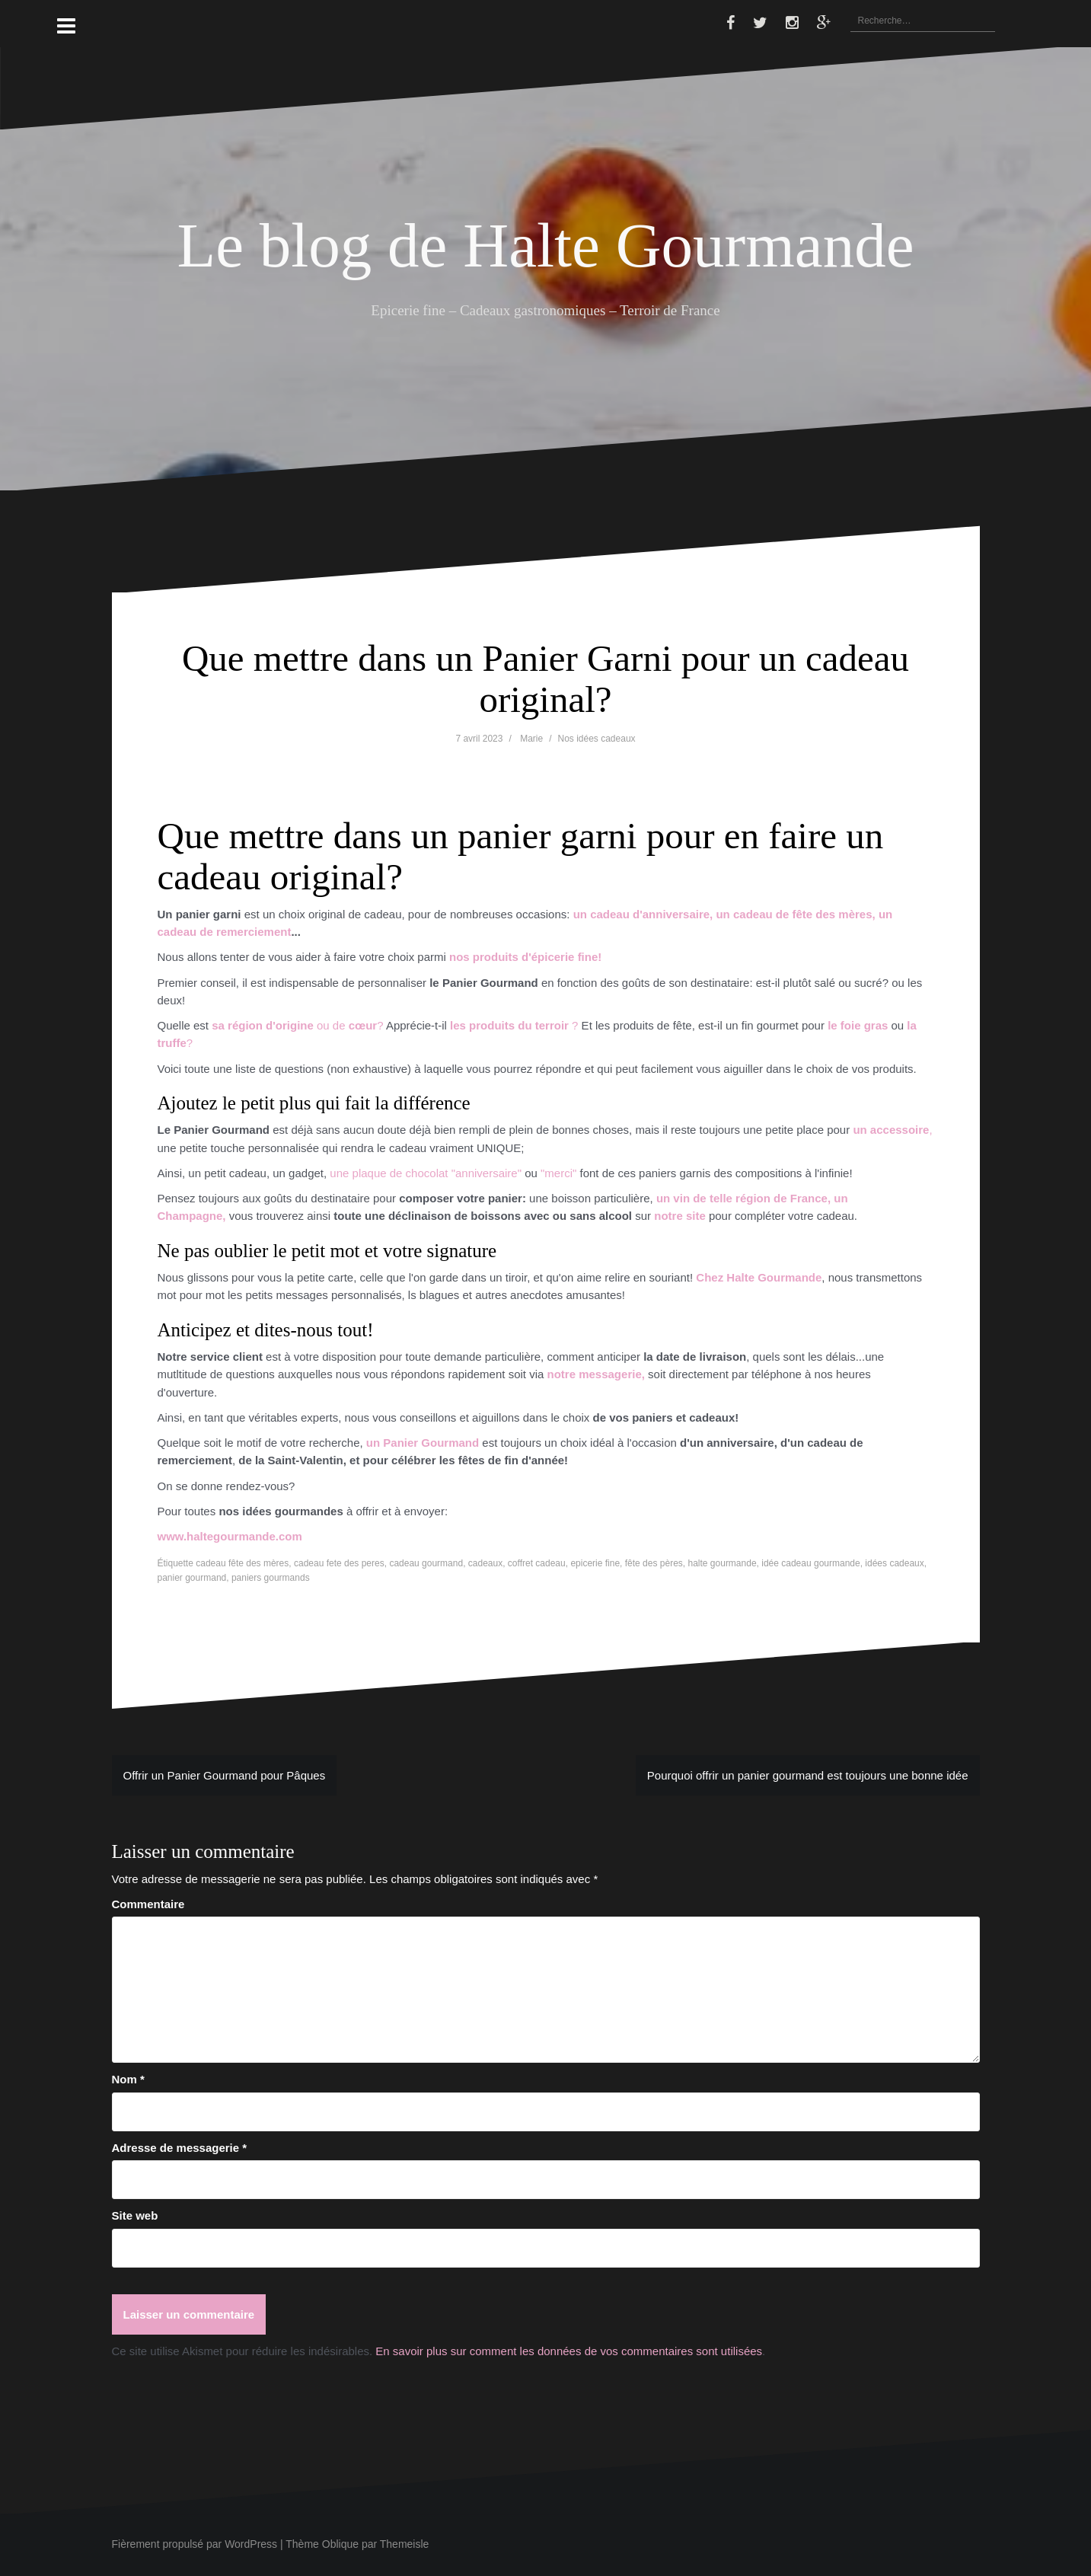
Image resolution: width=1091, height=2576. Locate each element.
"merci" (560, 1173)
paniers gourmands (270, 1577)
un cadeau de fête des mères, (795, 914)
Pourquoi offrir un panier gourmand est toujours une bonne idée (807, 1775)
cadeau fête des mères (242, 1563)
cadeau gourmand (426, 1563)
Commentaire (148, 1904)
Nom (128, 2079)
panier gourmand (192, 1577)
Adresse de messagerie (179, 2147)
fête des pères (654, 1563)
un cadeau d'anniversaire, (643, 914)
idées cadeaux (894, 1563)
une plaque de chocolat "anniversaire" (426, 1173)
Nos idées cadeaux (597, 738)
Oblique (340, 2544)
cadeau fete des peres (339, 1563)
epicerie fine (595, 1563)
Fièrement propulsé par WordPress (195, 2544)
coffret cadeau (537, 1563)
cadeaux (485, 1563)
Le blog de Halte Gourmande (545, 245)
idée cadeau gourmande (810, 1563)
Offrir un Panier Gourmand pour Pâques (224, 1775)
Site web (135, 2215)
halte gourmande (722, 1563)
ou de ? (299, 1025)
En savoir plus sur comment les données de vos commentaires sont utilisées (568, 2351)
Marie (531, 738)
